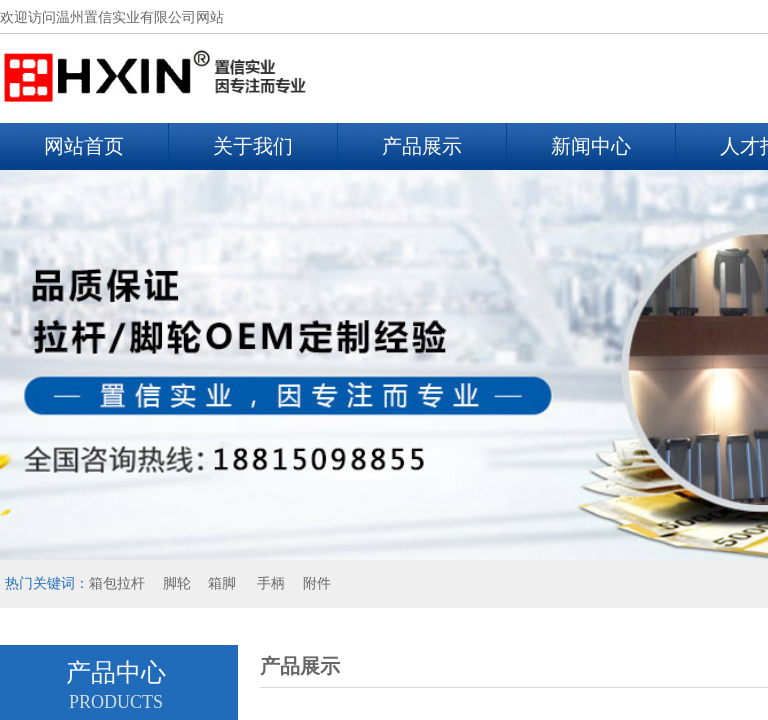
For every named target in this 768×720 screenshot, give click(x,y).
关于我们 (253, 146)
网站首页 (84, 146)
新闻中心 (591, 146)
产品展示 (422, 146)
